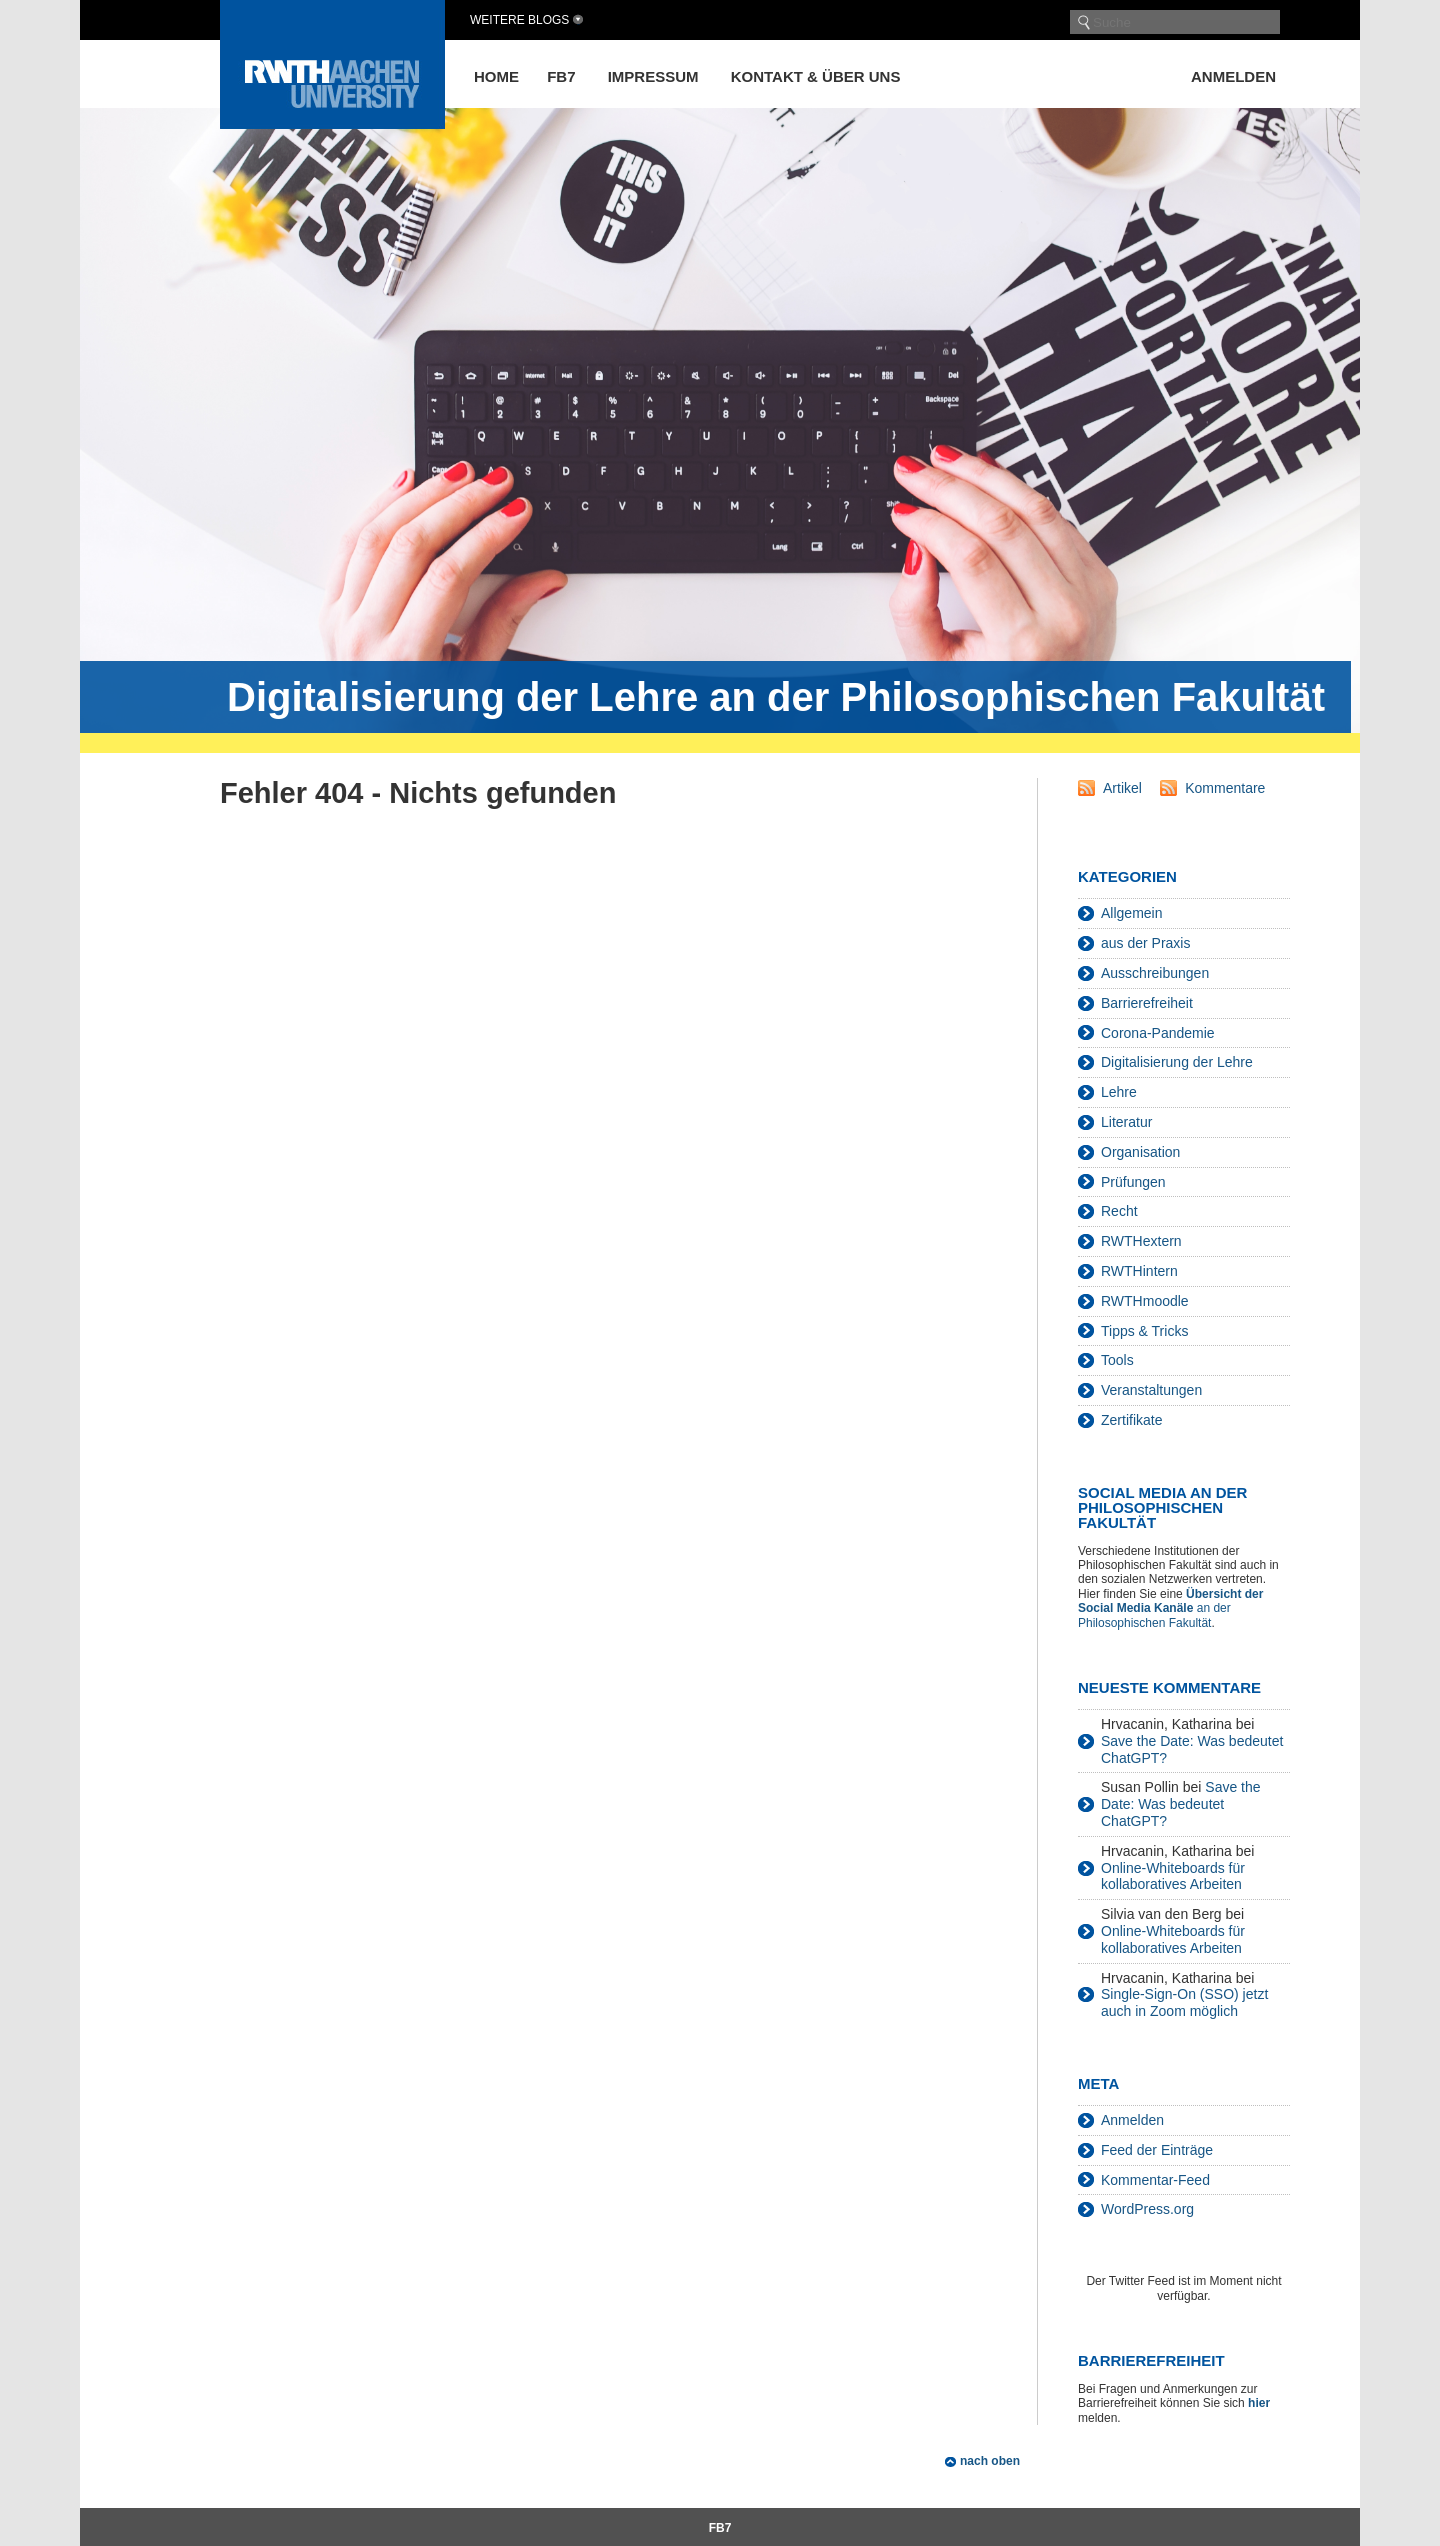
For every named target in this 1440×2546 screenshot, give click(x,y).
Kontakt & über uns (816, 76)
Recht (1119, 1211)
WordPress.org (1147, 2209)
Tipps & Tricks (1144, 1331)
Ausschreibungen (1155, 973)
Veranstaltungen (1151, 1390)
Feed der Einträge (1157, 2150)
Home (496, 76)
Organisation (1140, 1152)
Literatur (1126, 1122)
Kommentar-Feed (1155, 2180)
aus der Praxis (1145, 943)
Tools (1117, 1360)
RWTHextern (1141, 1241)
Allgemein (1131, 913)
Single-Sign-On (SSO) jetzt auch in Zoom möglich (1184, 2002)
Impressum (653, 76)
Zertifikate (1131, 1420)
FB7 (561, 76)
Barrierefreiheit (1147, 1003)
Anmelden (1233, 76)
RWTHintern (1139, 1271)
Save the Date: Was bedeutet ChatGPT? (1181, 1804)
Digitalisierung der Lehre (1177, 1062)
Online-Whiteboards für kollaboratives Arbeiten (1173, 1876)
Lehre (1119, 1092)
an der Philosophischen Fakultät (1170, 1608)
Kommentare (1225, 788)
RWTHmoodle (1145, 1301)
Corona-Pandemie (1158, 1033)
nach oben (990, 2461)
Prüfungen (1133, 1182)
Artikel (1122, 788)
